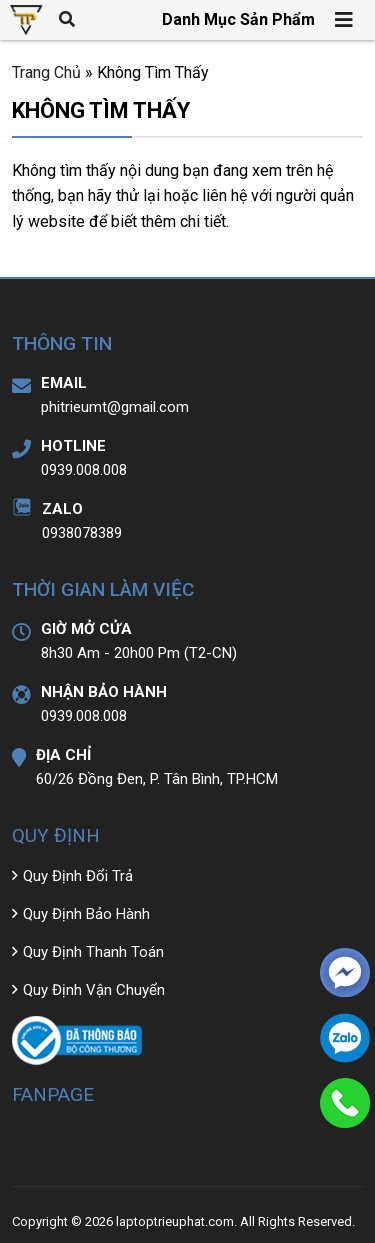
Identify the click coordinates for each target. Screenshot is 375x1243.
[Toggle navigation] (345, 20)
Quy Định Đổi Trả (78, 876)
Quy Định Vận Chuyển (94, 990)
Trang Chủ (46, 72)
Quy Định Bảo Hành (86, 914)
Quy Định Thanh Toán (93, 952)
